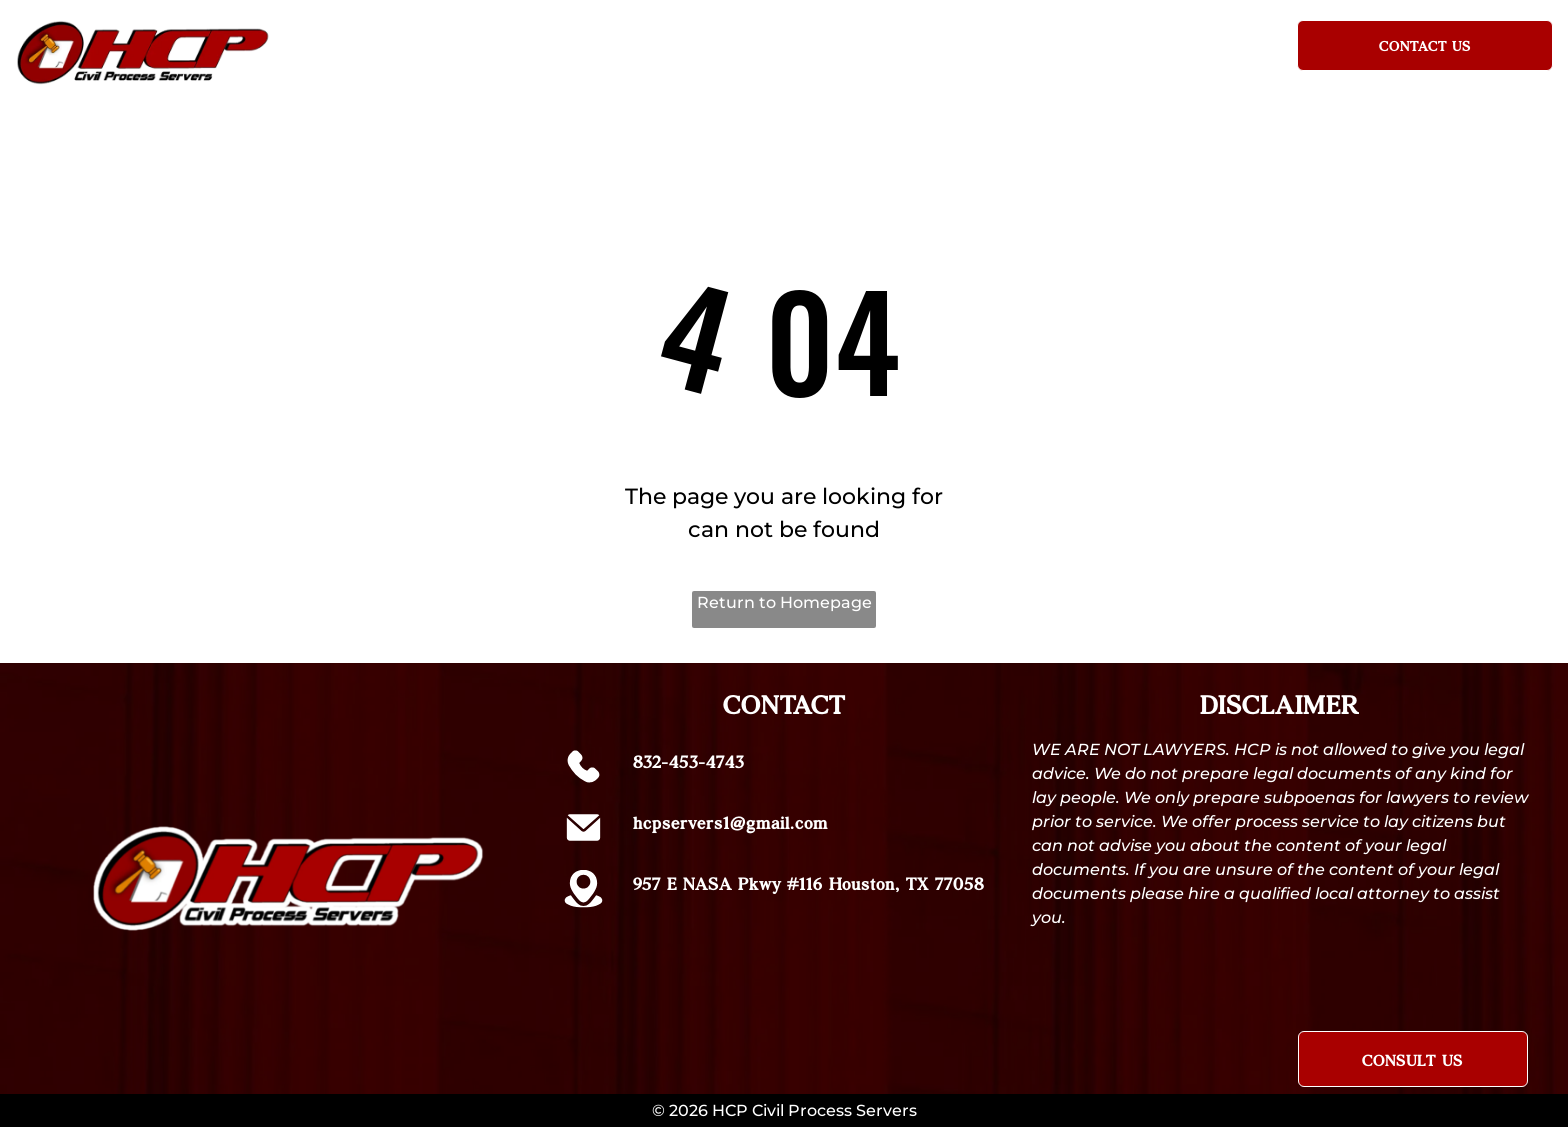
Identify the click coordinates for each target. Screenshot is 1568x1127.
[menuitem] (525, 41)
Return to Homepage (784, 602)
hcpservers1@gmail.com (730, 822)
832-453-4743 (688, 761)
